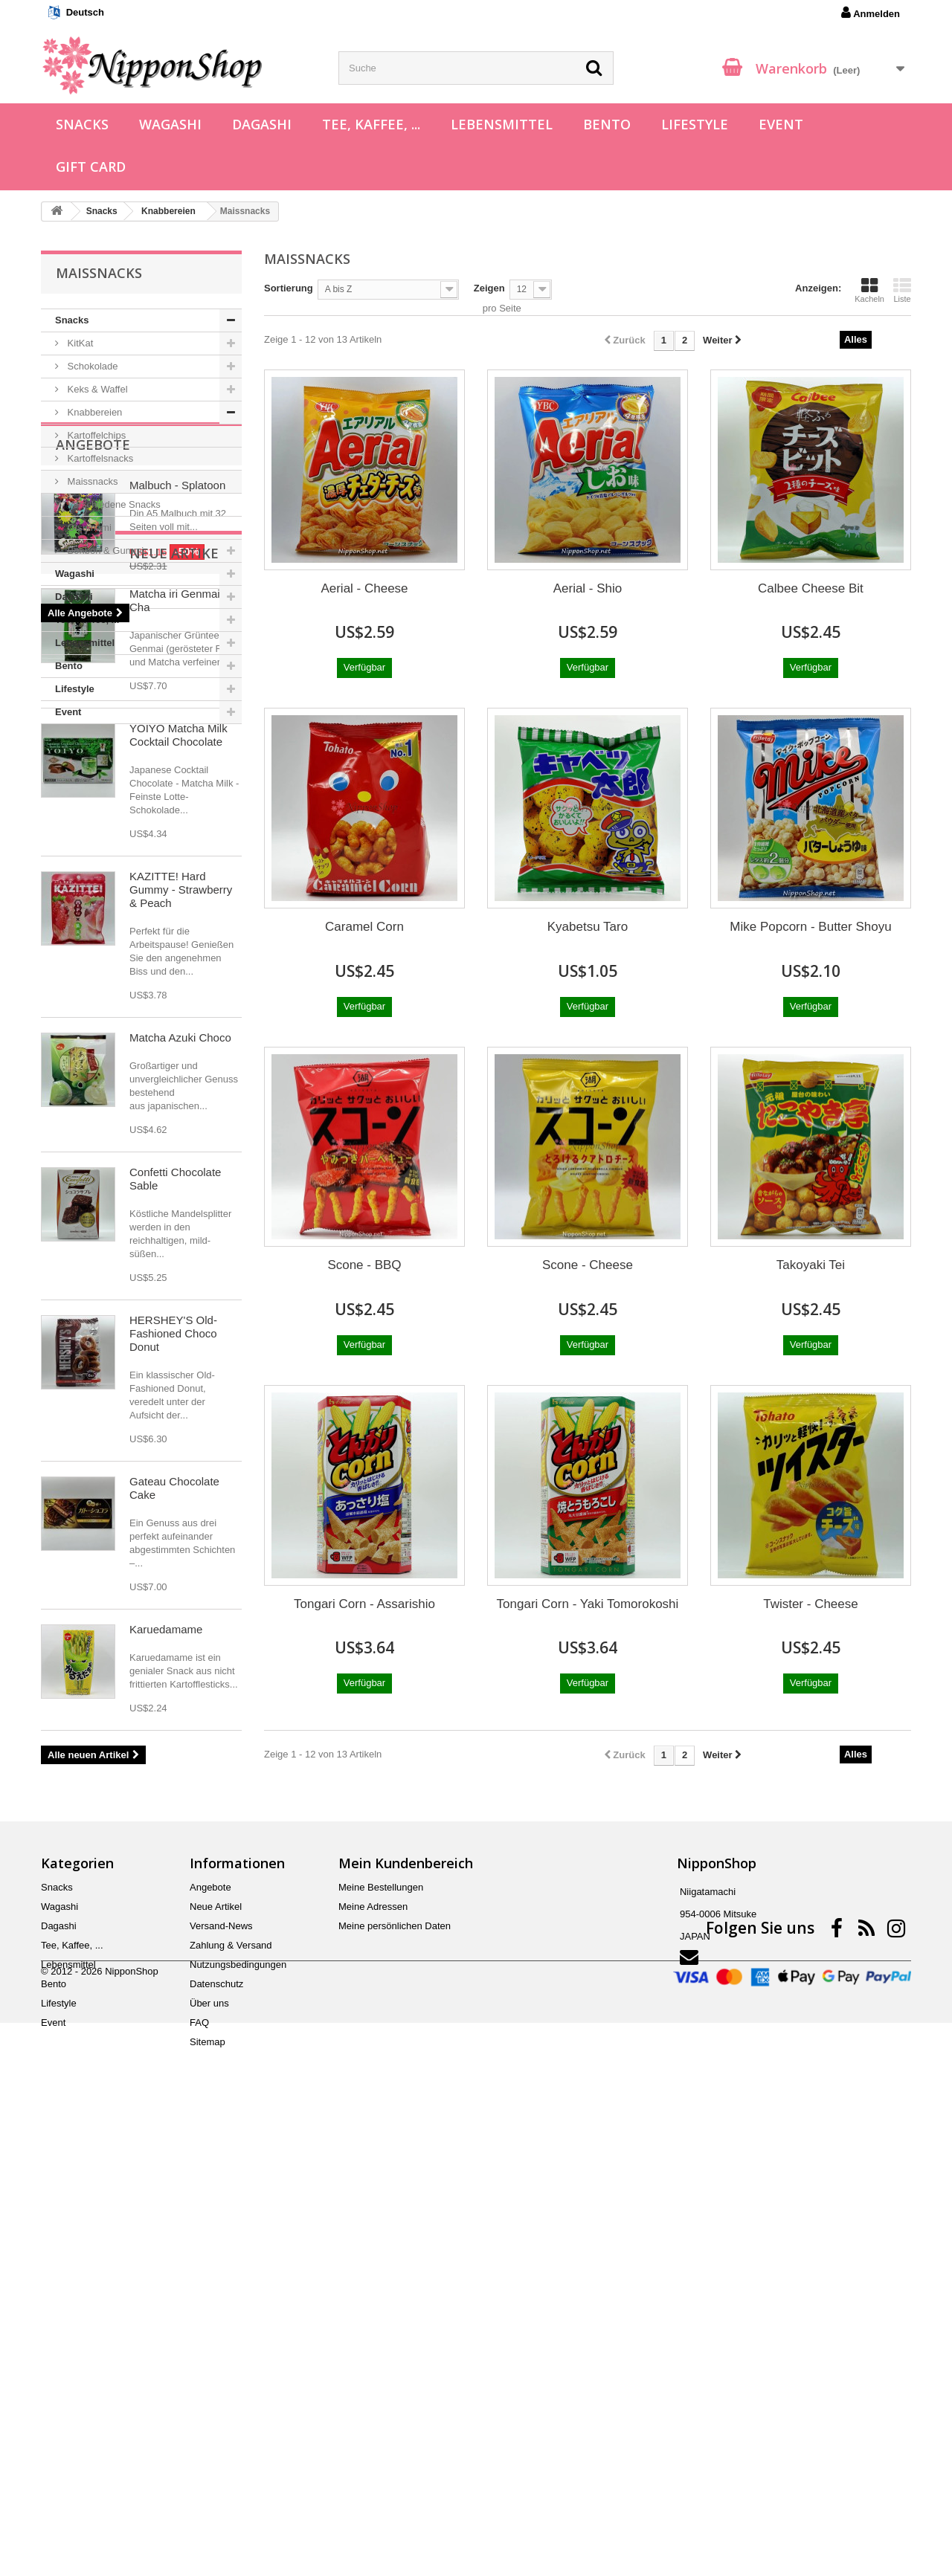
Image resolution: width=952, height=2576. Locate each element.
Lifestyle (694, 124)
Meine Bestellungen (380, 2327)
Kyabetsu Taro (587, 927)
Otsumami (88, 527)
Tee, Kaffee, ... (371, 124)
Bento (607, 124)
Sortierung (288, 288)
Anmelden (870, 12)
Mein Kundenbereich (405, 2303)
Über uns (209, 2443)
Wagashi (170, 124)
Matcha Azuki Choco (180, 1475)
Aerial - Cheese (364, 588)
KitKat (79, 343)
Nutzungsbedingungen (238, 2404)
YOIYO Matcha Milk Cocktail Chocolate (178, 1173)
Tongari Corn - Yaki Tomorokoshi (588, 1604)
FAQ (199, 2462)
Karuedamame (165, 2067)
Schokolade (91, 366)
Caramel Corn (364, 927)
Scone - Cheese (587, 1265)
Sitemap (207, 2482)
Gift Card (91, 166)
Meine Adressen (373, 2346)
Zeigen (489, 288)
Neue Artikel (104, 991)
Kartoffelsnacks (99, 458)
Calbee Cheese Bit (810, 588)
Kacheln (869, 290)
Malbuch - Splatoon (177, 809)
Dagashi (262, 124)
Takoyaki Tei (810, 1265)
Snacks (82, 124)
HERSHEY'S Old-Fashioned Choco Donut (173, 1771)
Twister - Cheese (810, 1604)
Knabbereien (93, 412)
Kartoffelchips (95, 435)
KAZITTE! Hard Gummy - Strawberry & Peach (180, 1327)
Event (781, 124)
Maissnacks (91, 481)
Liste (902, 290)
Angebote (93, 769)
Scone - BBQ (364, 1265)
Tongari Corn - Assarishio (364, 1604)
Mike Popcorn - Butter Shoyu (810, 927)
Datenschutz (216, 2424)
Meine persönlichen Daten (394, 2366)
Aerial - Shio (588, 588)
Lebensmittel (502, 124)
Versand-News (221, 2366)
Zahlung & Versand (231, 2385)
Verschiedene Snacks (113, 504)
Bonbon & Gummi (104, 550)
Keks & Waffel (96, 389)
